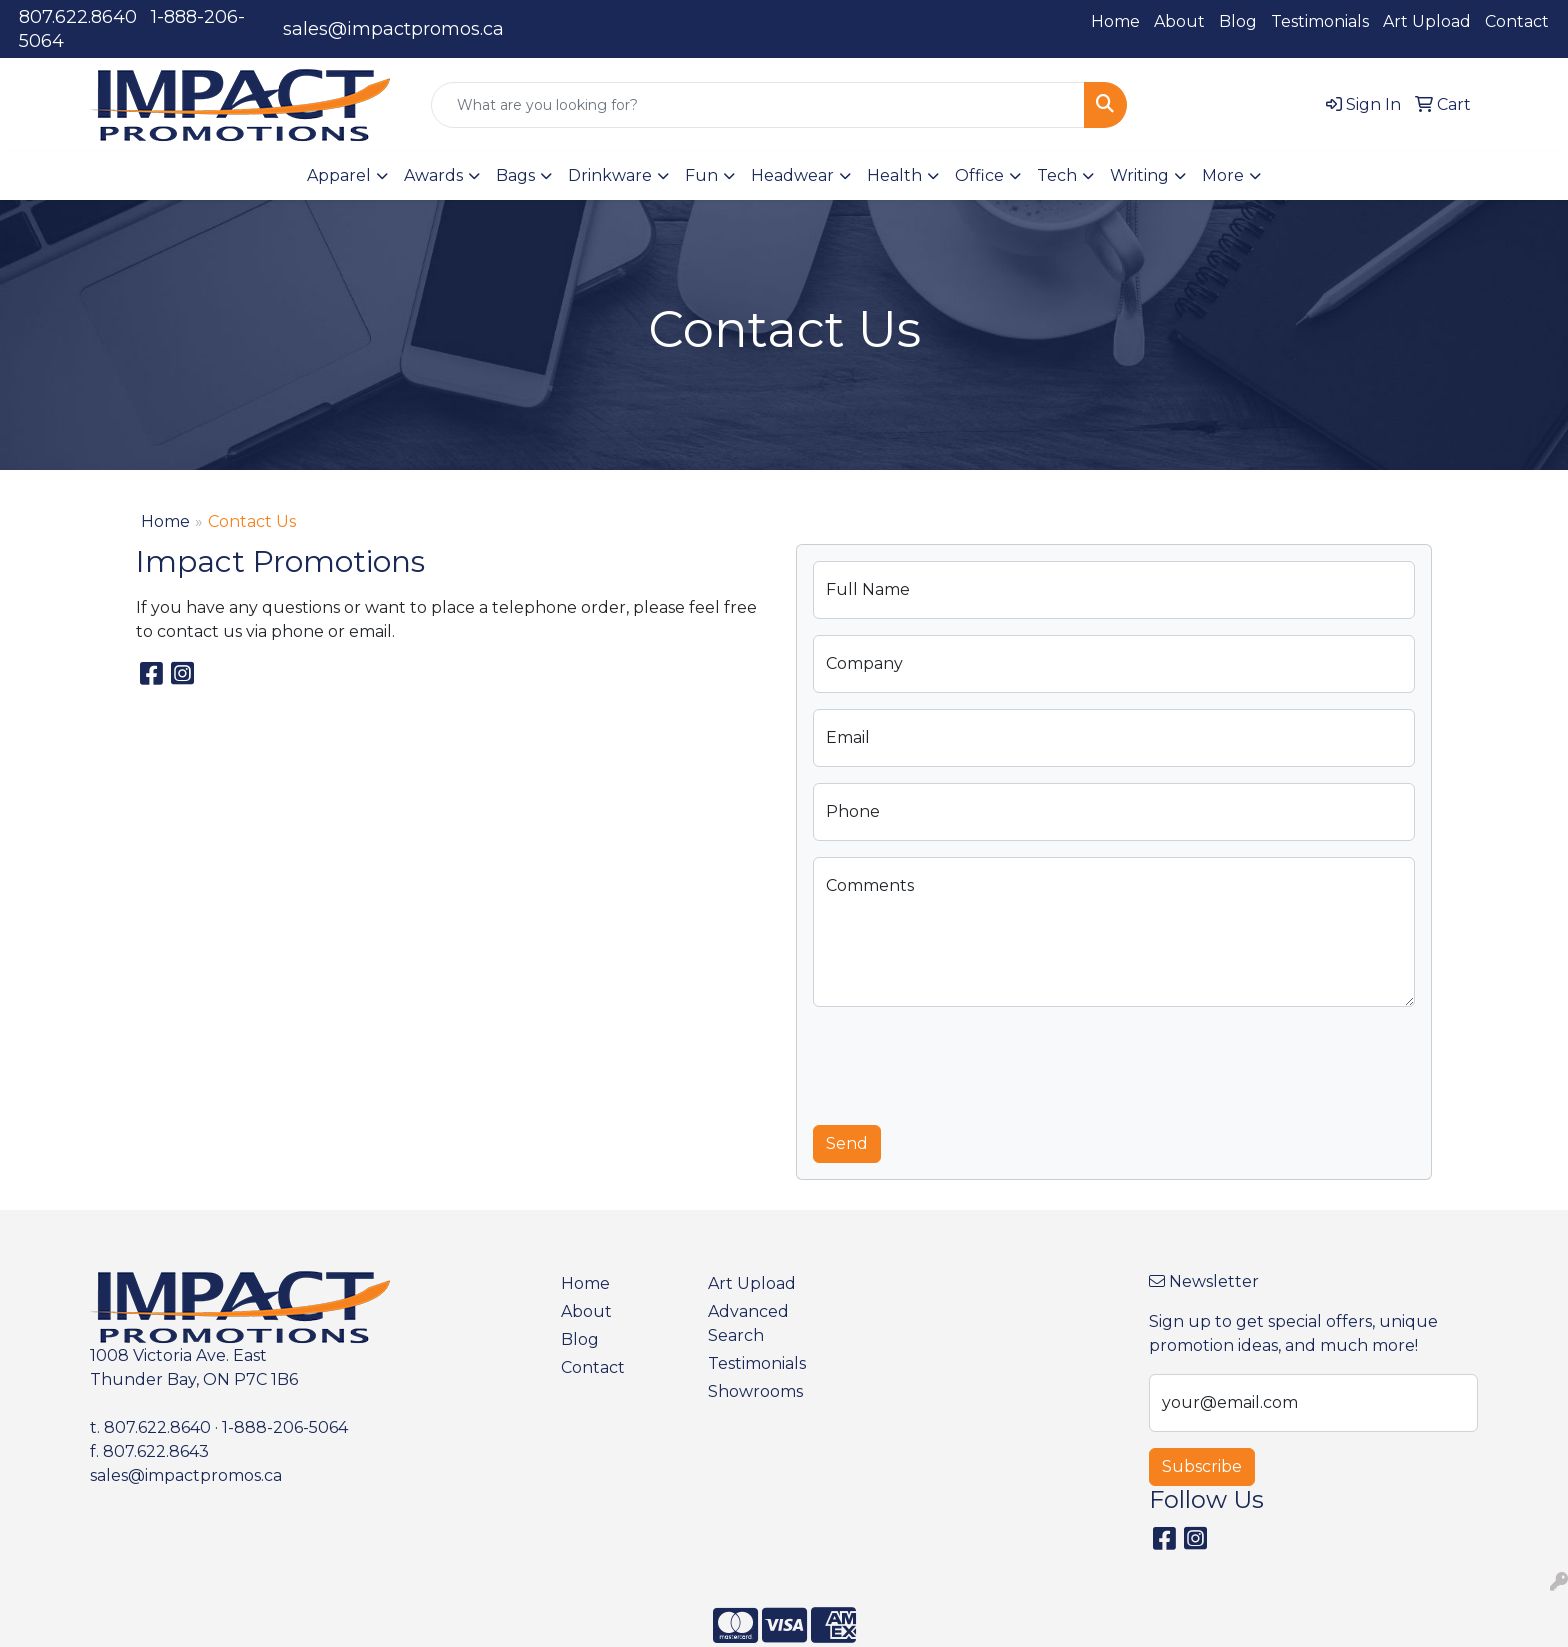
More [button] (1223, 175)
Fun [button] (701, 175)
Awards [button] (433, 175)
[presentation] (965, 1062)
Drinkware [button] (610, 175)
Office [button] (979, 175)
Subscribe (1202, 1466)
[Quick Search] (758, 105)
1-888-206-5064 (285, 1427)
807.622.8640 (78, 17)
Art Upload (1427, 21)
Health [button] (894, 175)
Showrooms (755, 1391)
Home (1115, 21)
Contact (1517, 21)
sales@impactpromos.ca (393, 29)
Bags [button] (515, 175)
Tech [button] (1057, 175)
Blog (1238, 21)
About (1179, 21)
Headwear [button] (792, 175)
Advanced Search (748, 1323)
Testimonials (1320, 21)
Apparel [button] (339, 175)
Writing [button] (1139, 175)
